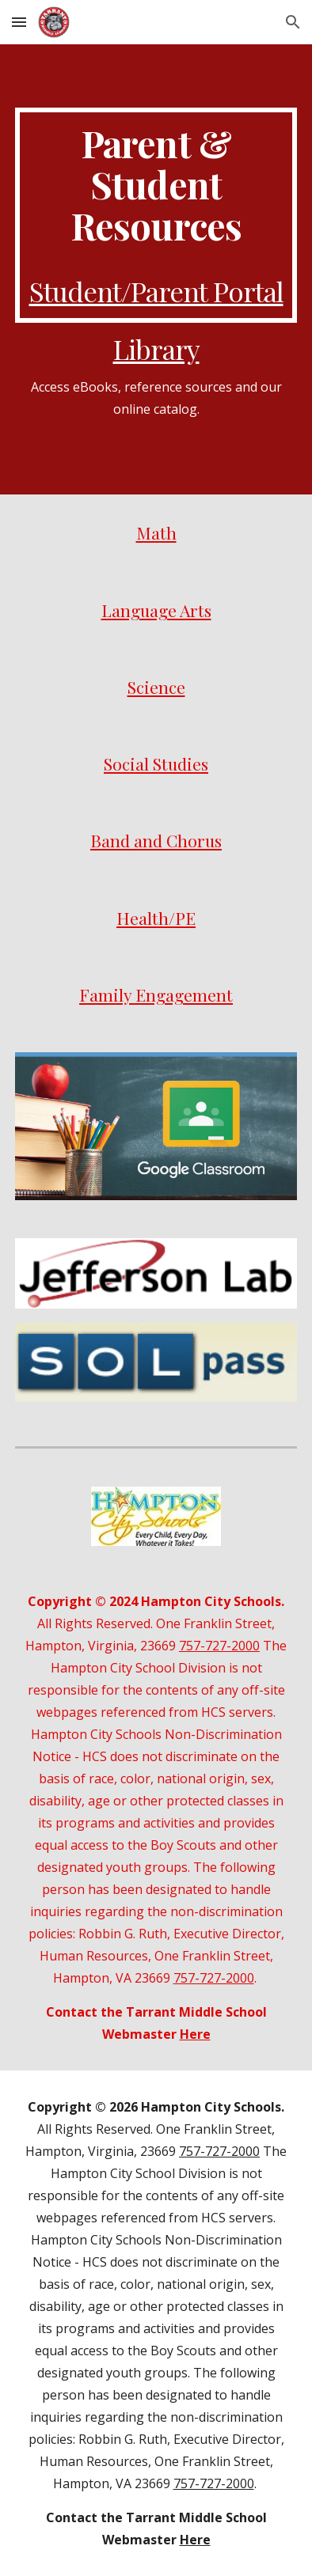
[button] (19, 22)
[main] (155, 215)
